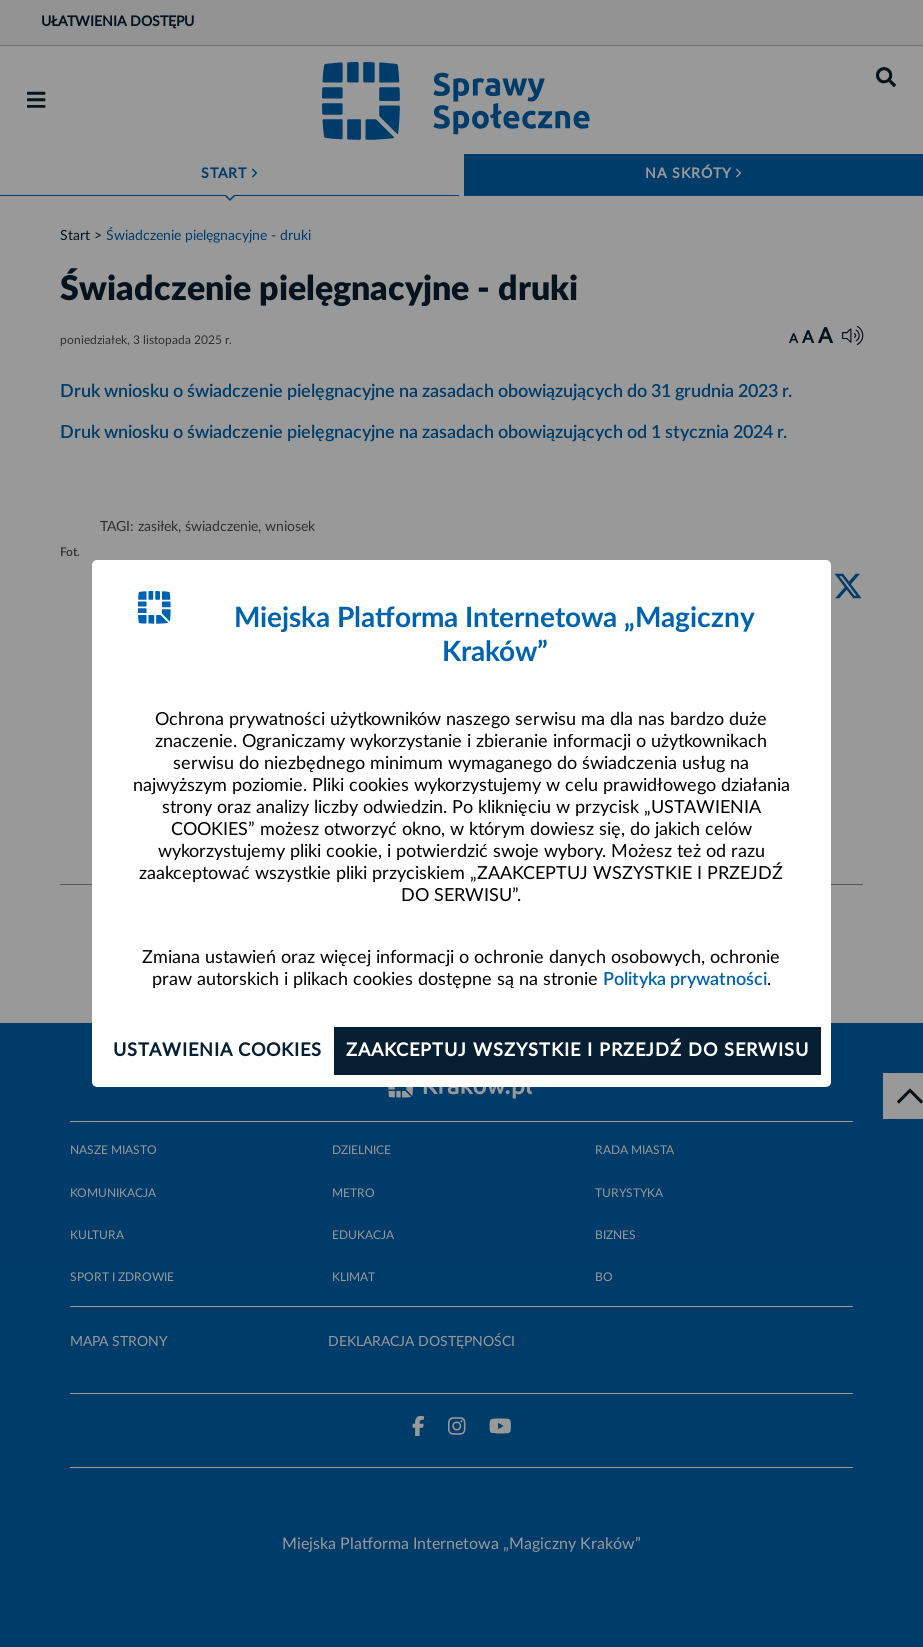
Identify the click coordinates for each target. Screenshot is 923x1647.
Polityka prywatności (685, 980)
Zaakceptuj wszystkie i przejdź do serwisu (577, 1051)
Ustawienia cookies (217, 1051)
